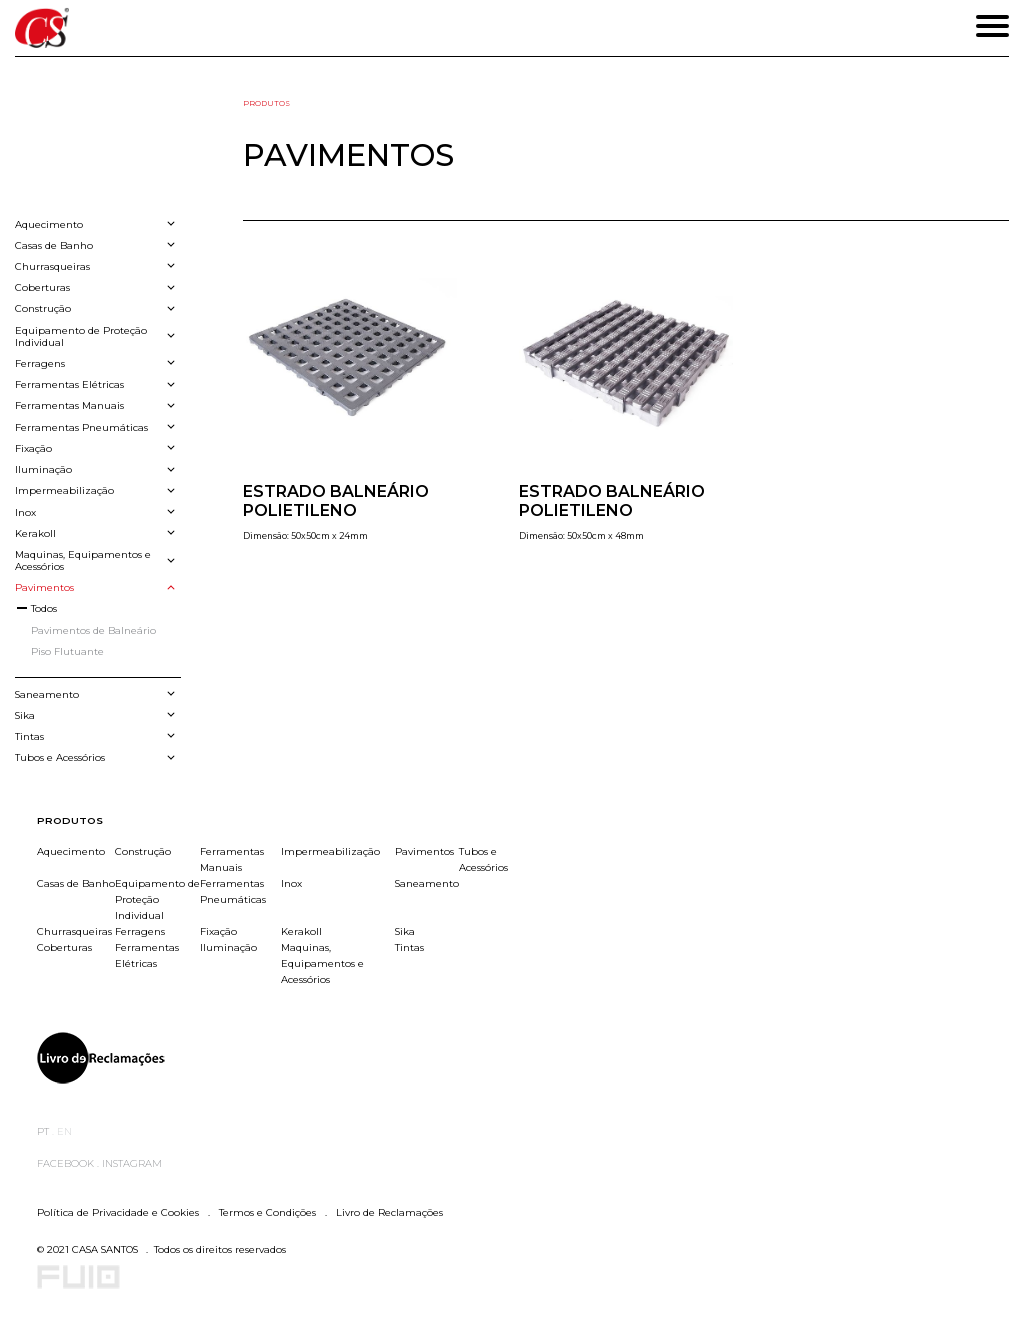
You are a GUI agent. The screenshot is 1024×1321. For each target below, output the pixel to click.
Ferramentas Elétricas (147, 955)
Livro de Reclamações (388, 1212)
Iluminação (228, 947)
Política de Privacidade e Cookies (119, 1212)
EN (64, 1131)
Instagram (132, 1163)
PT (44, 1131)
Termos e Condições (267, 1212)
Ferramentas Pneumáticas (233, 891)
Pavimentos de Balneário (93, 630)
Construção (143, 851)
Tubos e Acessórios (483, 859)
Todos (44, 608)
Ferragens (140, 931)
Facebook (67, 1163)
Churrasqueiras (74, 931)
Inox (291, 883)
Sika (405, 931)
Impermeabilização (330, 851)
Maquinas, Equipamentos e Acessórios (322, 963)
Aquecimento (71, 851)
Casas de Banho (76, 883)
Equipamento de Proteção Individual (157, 899)
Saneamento (427, 883)
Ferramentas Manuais (232, 859)
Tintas (409, 947)
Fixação (218, 931)
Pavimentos (424, 851)
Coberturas (64, 947)
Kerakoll (301, 931)
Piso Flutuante (67, 651)
